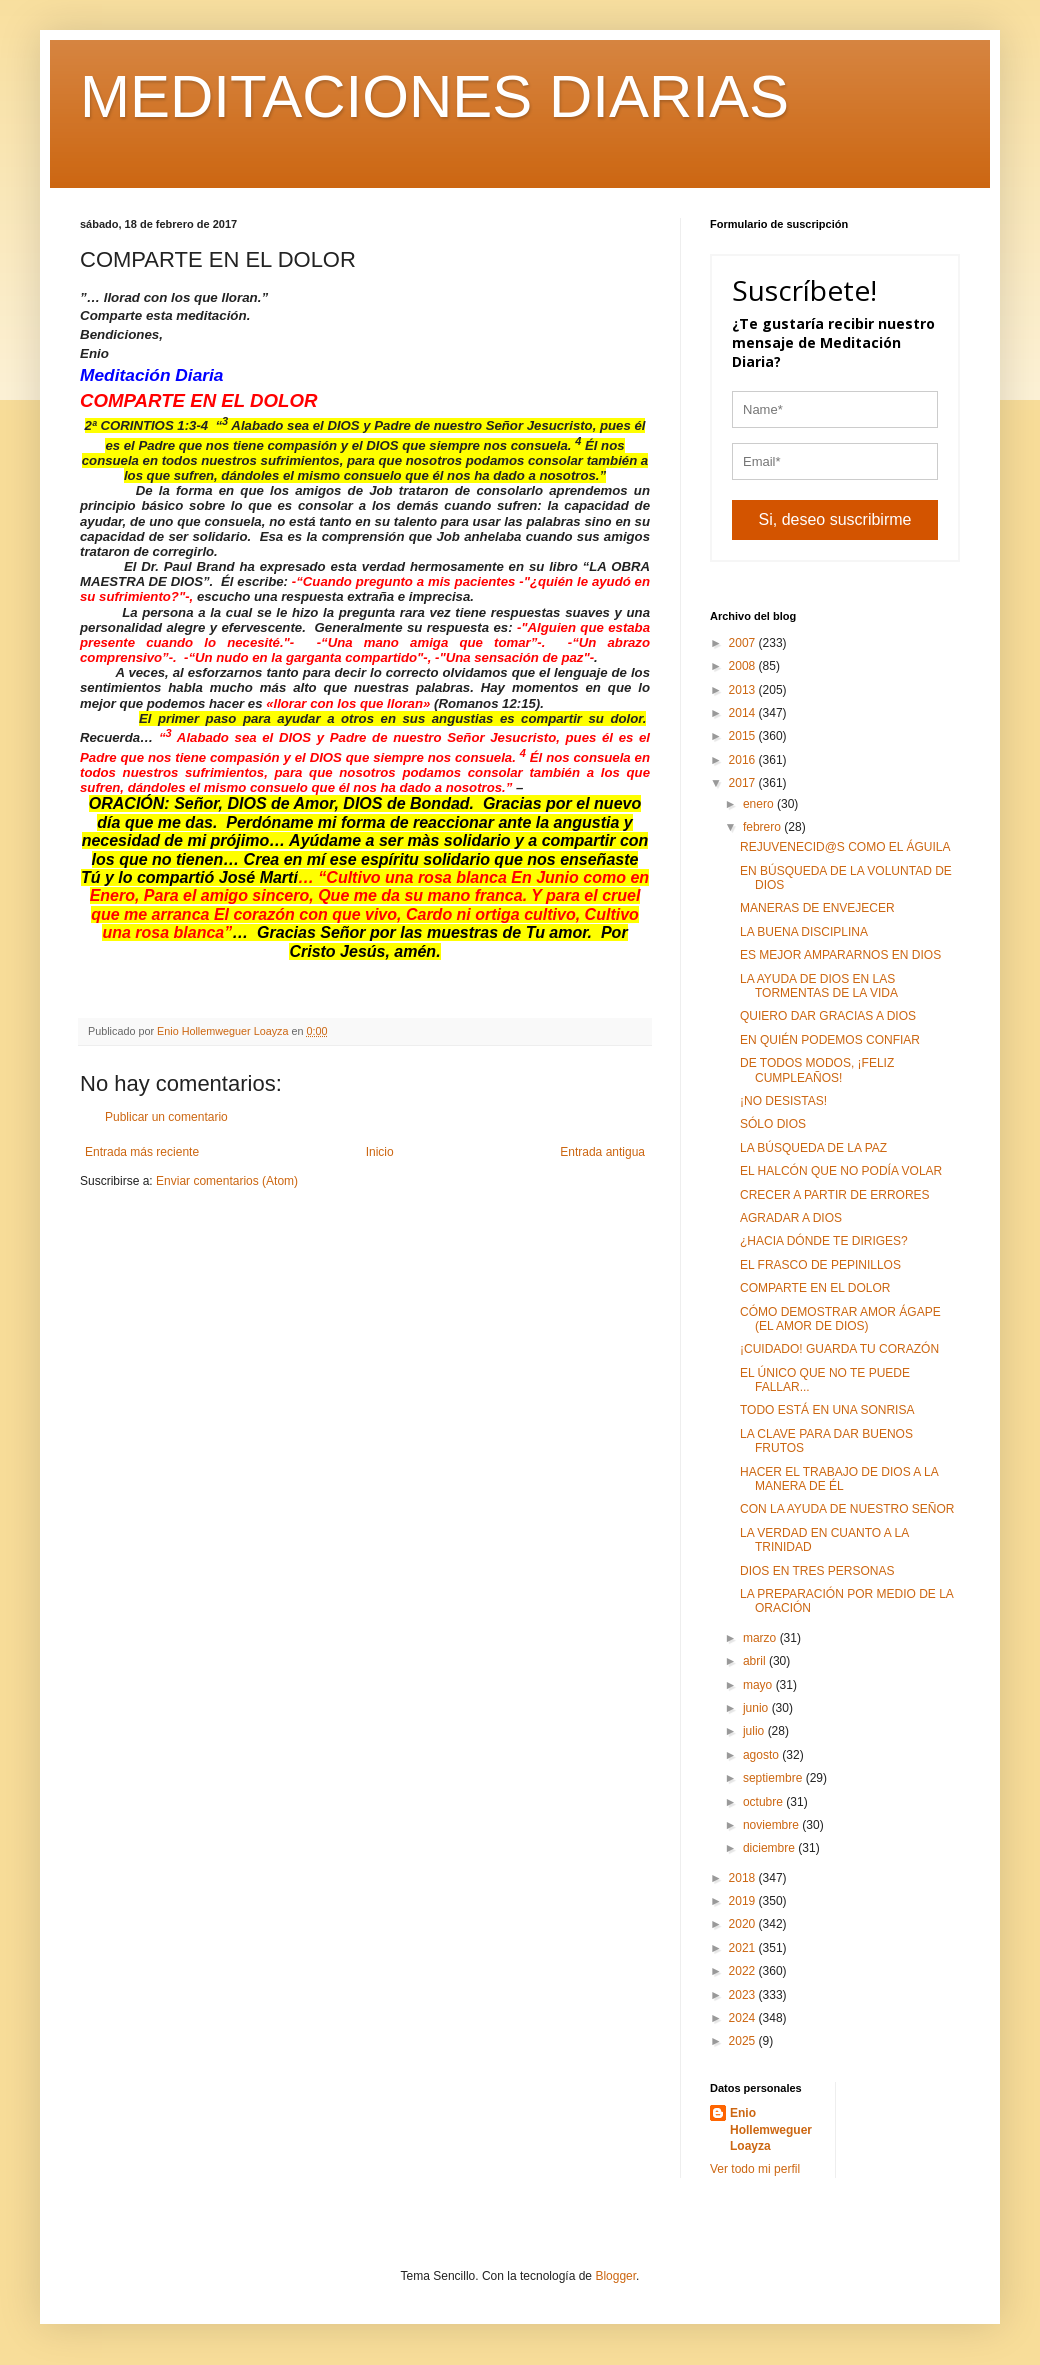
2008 (744, 666)
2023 (744, 1995)
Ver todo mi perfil (755, 2169)
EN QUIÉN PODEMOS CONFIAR (830, 1040)
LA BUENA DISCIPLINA (804, 932)
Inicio (380, 1152)
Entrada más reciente (142, 1152)
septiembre (774, 1778)
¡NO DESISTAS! (783, 1101)
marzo (761, 1638)
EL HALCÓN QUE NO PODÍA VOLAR (841, 1171)
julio (755, 1731)
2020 (744, 1924)
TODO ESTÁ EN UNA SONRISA (827, 1410)
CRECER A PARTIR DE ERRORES (835, 1195)
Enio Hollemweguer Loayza (771, 2130)
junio (757, 1708)
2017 (744, 783)
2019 (744, 1901)
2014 (744, 713)
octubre (764, 1802)
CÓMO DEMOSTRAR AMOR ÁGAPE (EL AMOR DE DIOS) (840, 1319)
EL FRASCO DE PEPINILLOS (820, 1265)
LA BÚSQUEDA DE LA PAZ (813, 1148)
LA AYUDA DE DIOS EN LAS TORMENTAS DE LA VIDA (819, 986)
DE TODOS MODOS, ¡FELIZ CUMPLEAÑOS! (817, 1070)
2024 (744, 2018)
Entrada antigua (602, 1152)
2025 (744, 2041)
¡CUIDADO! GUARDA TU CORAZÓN (839, 1349)
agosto (762, 1755)
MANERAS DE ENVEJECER (817, 908)
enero (760, 804)
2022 (744, 1971)
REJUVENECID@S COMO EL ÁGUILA (845, 847)
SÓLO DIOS (773, 1124)
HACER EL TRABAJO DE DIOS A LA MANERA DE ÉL (839, 1479)
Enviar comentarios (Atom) (227, 1181)
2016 (744, 760)
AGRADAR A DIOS (791, 1218)
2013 (744, 690)
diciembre (770, 1848)
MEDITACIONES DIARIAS (434, 96)
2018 (744, 1878)
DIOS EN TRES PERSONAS (817, 1571)
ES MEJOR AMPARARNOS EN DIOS (840, 955)
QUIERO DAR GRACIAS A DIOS (828, 1016)
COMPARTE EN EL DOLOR (815, 1288)
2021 (744, 1948)
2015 (744, 736)
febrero (763, 827)
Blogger (615, 2276)
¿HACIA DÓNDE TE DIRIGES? (824, 1241)
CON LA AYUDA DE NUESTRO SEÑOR (847, 1509)
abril (756, 1661)
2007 (744, 643)
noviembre (772, 1825)
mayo (759, 1685)
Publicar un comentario (166, 1117)
